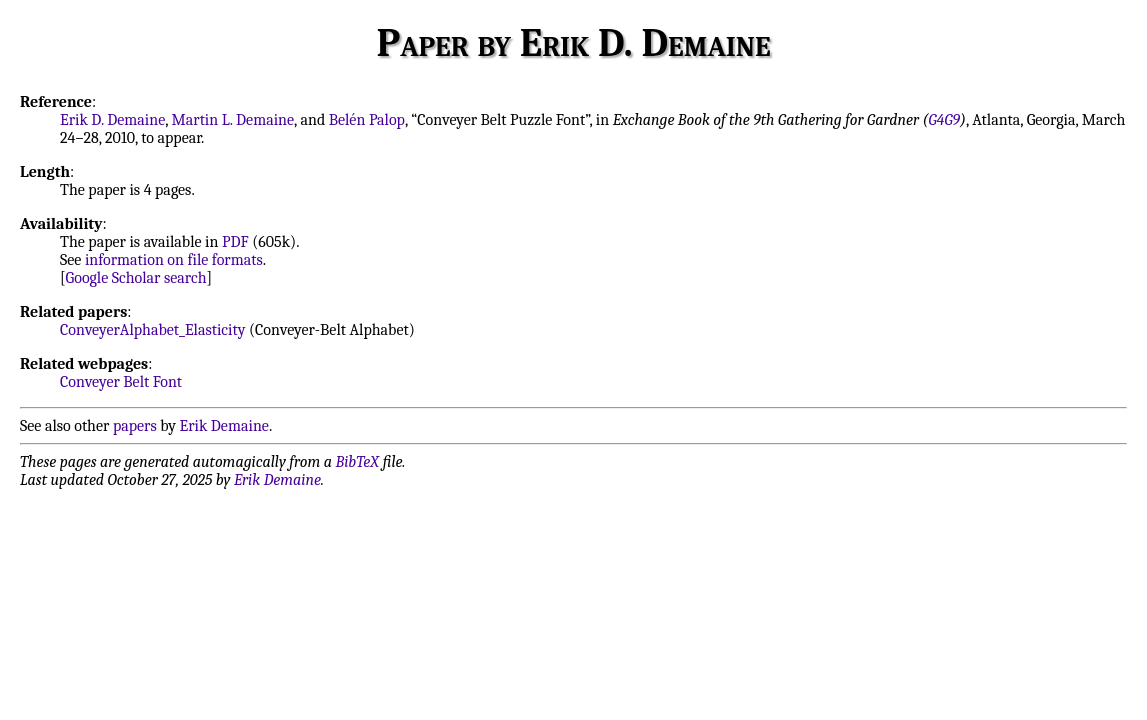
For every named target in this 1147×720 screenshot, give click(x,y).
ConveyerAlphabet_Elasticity (152, 330)
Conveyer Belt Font (121, 382)
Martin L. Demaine (233, 120)
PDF (235, 242)
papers (135, 426)
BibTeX (357, 462)
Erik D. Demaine (112, 120)
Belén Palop (367, 120)
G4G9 (944, 120)
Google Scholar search (136, 278)
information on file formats (174, 260)
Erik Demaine (224, 426)
